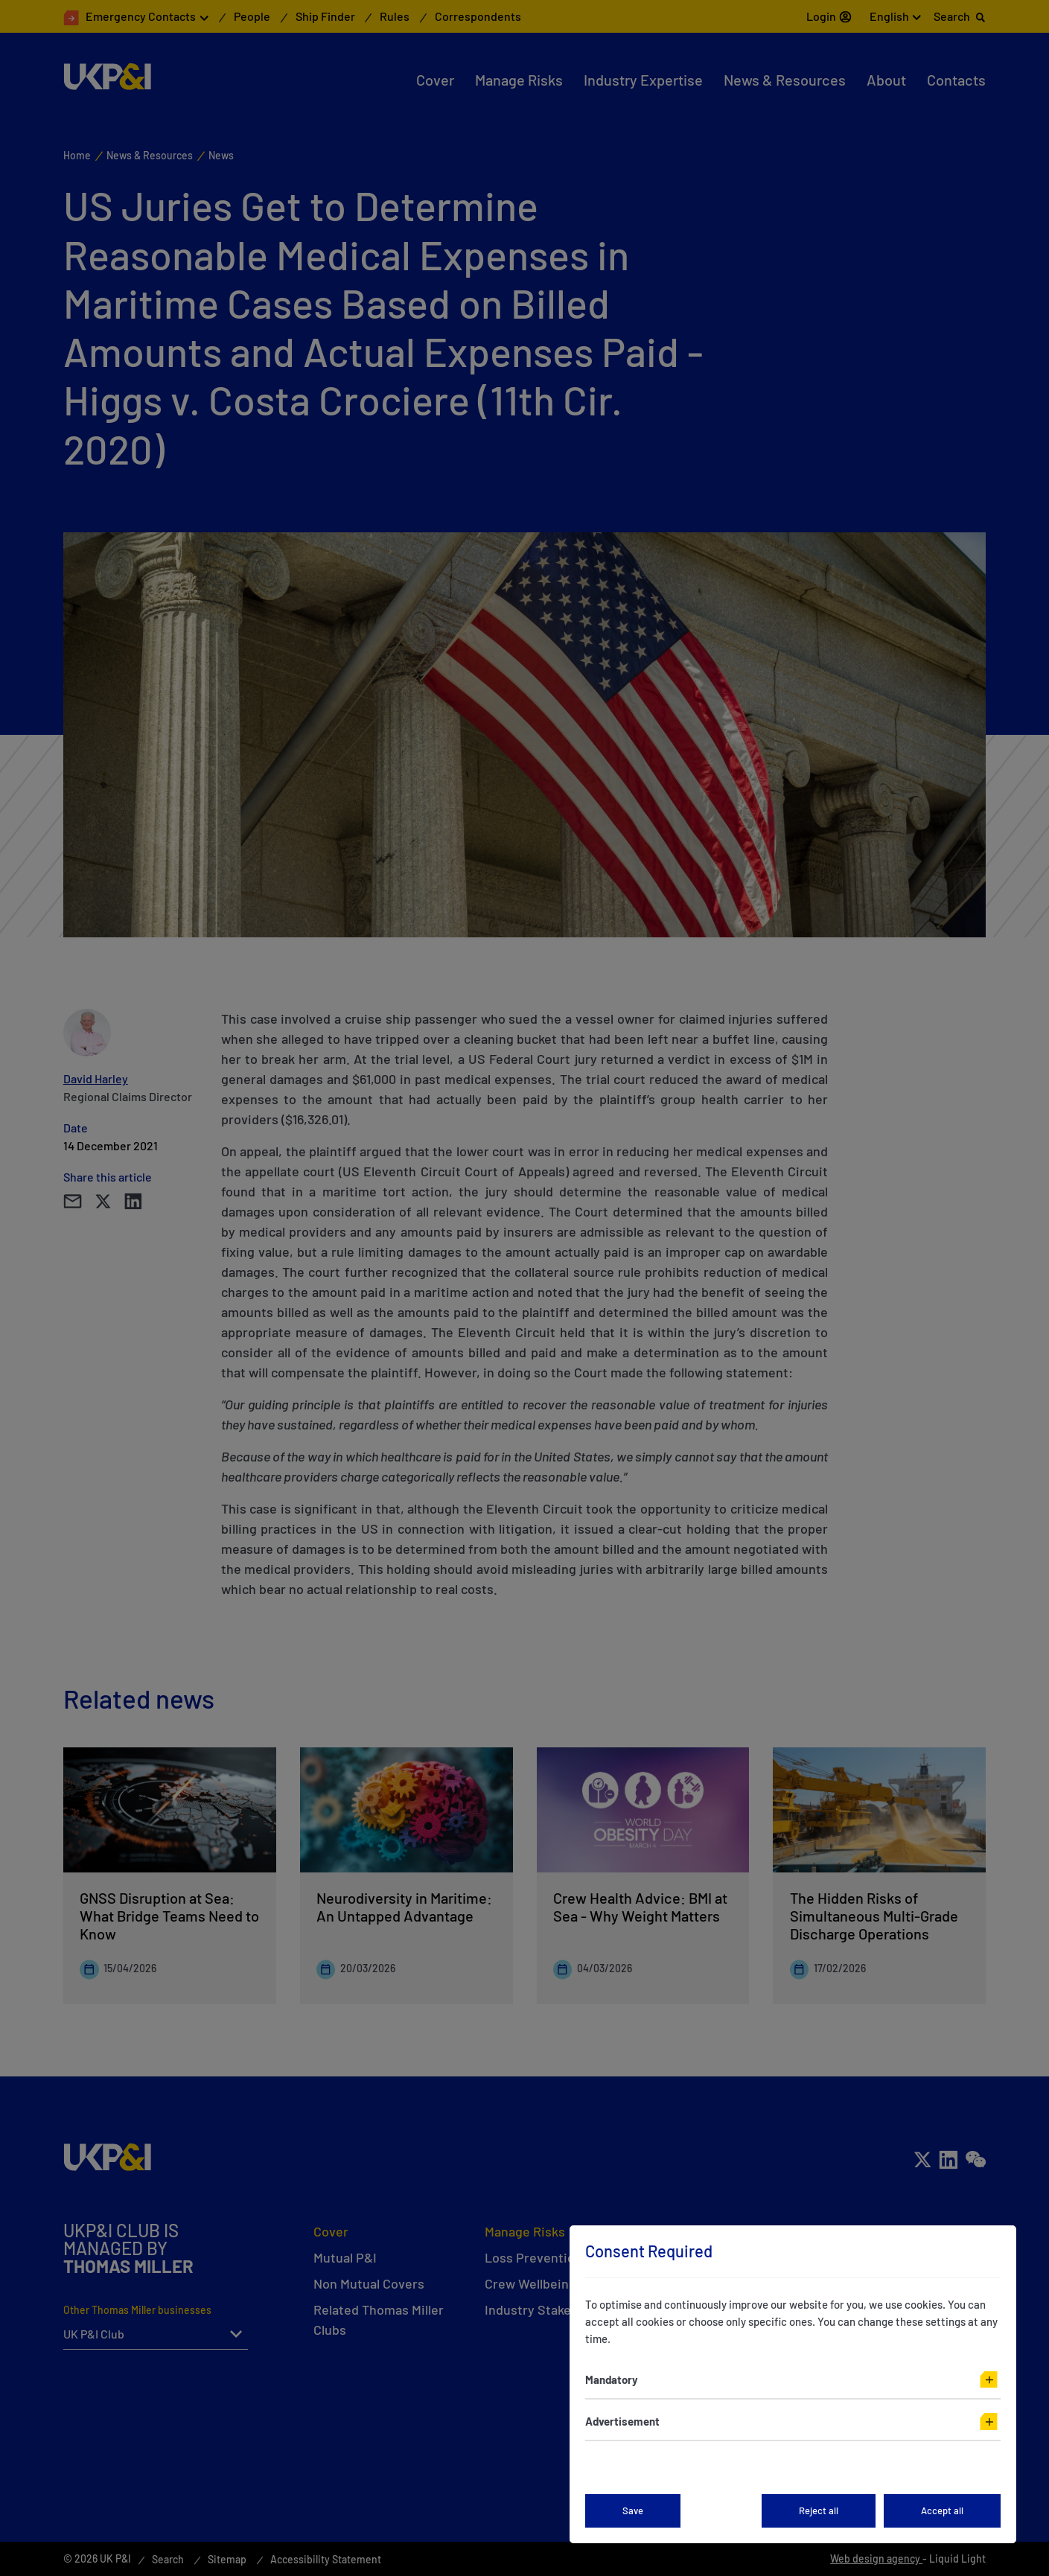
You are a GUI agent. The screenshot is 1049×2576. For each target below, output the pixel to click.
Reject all (818, 2510)
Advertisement (622, 2421)
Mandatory (611, 2379)
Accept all (942, 2510)
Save (632, 2510)
